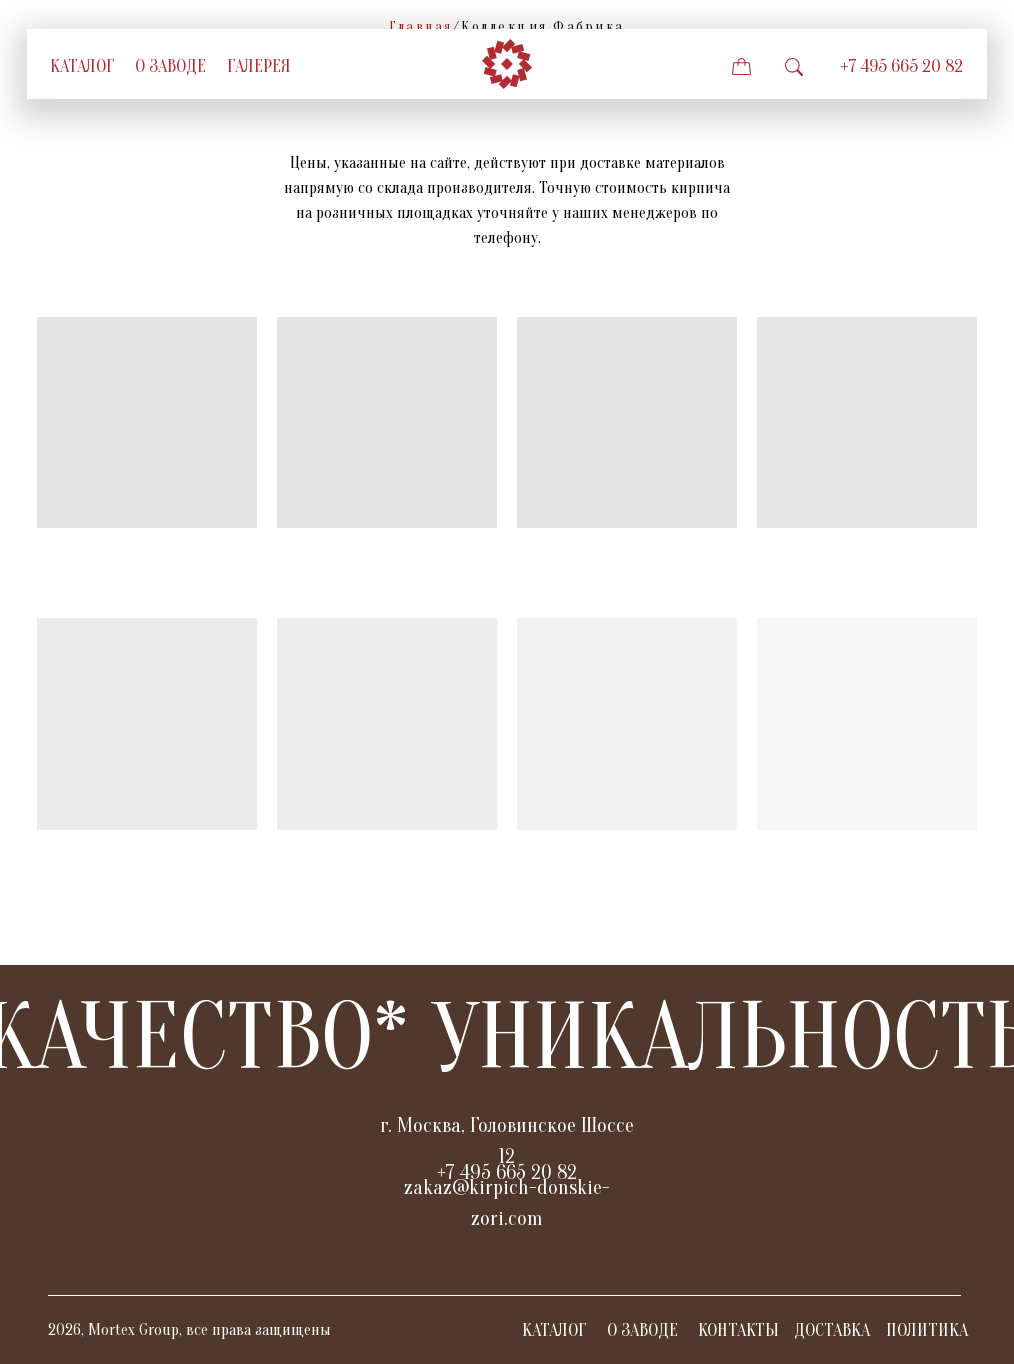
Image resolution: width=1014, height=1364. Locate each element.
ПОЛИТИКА (927, 1330)
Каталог (82, 66)
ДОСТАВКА (832, 1330)
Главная (421, 26)
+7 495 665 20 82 (901, 66)
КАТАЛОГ (554, 1330)
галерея (259, 66)
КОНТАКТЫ (738, 1330)
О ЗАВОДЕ (642, 1330)
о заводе (170, 66)
